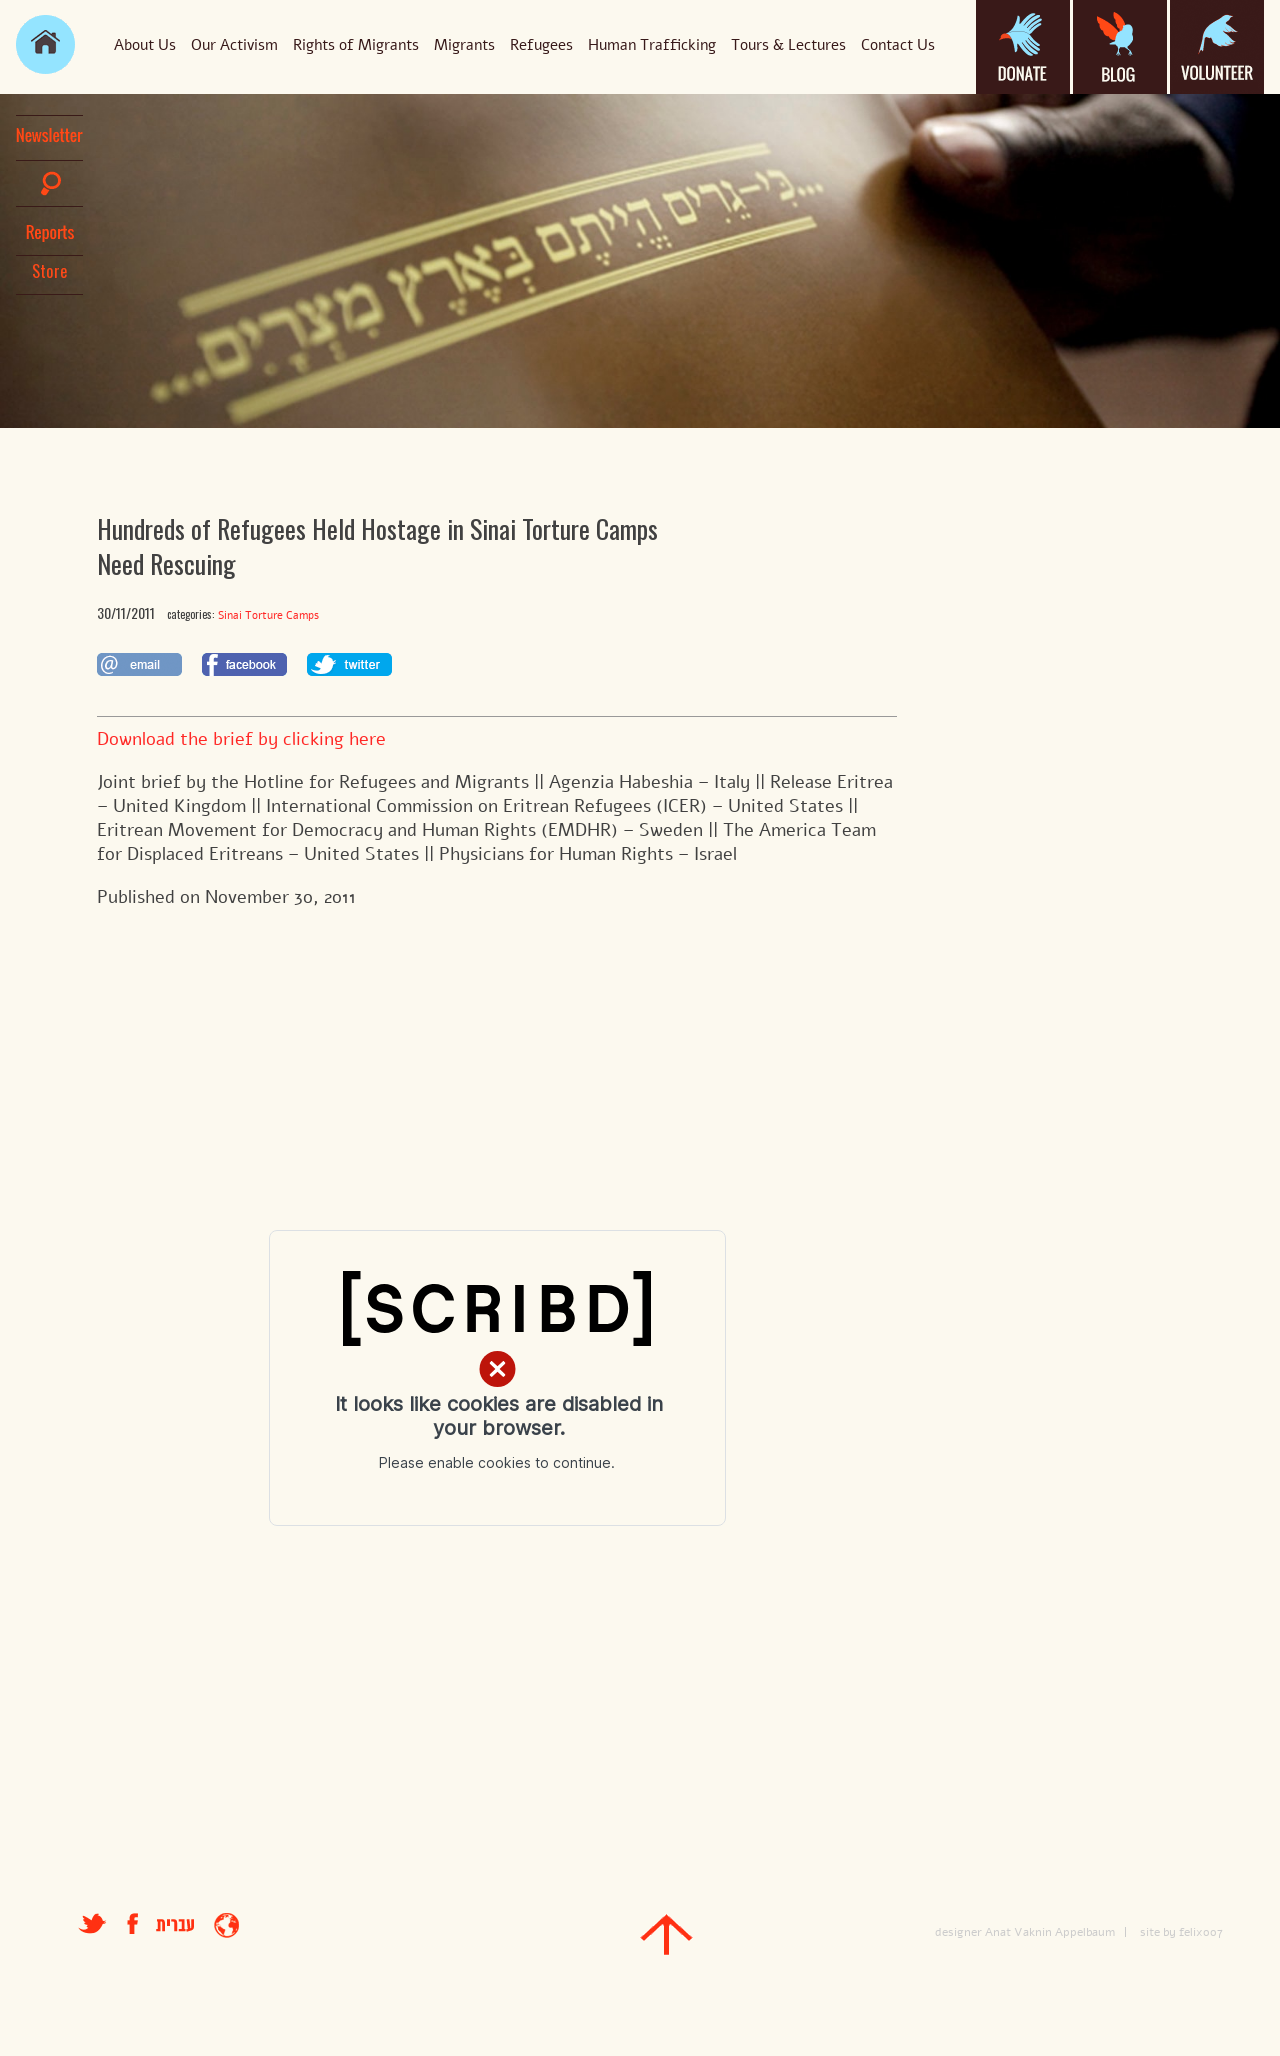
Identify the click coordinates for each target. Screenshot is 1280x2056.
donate (1023, 47)
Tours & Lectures (788, 45)
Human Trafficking (652, 45)
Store (50, 271)
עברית (175, 1925)
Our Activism (234, 45)
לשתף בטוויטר (349, 664)
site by (1158, 1932)
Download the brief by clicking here (241, 739)
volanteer (1217, 47)
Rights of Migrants (356, 45)
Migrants (464, 45)
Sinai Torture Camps (268, 615)
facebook (141, 1923)
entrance (226, 1925)
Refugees (541, 45)
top (666, 1934)
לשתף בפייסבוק (244, 664)
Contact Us (898, 45)
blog (1120, 47)
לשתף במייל (139, 664)
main (45, 44)
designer (958, 1932)
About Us (145, 45)
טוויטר (92, 1923)
